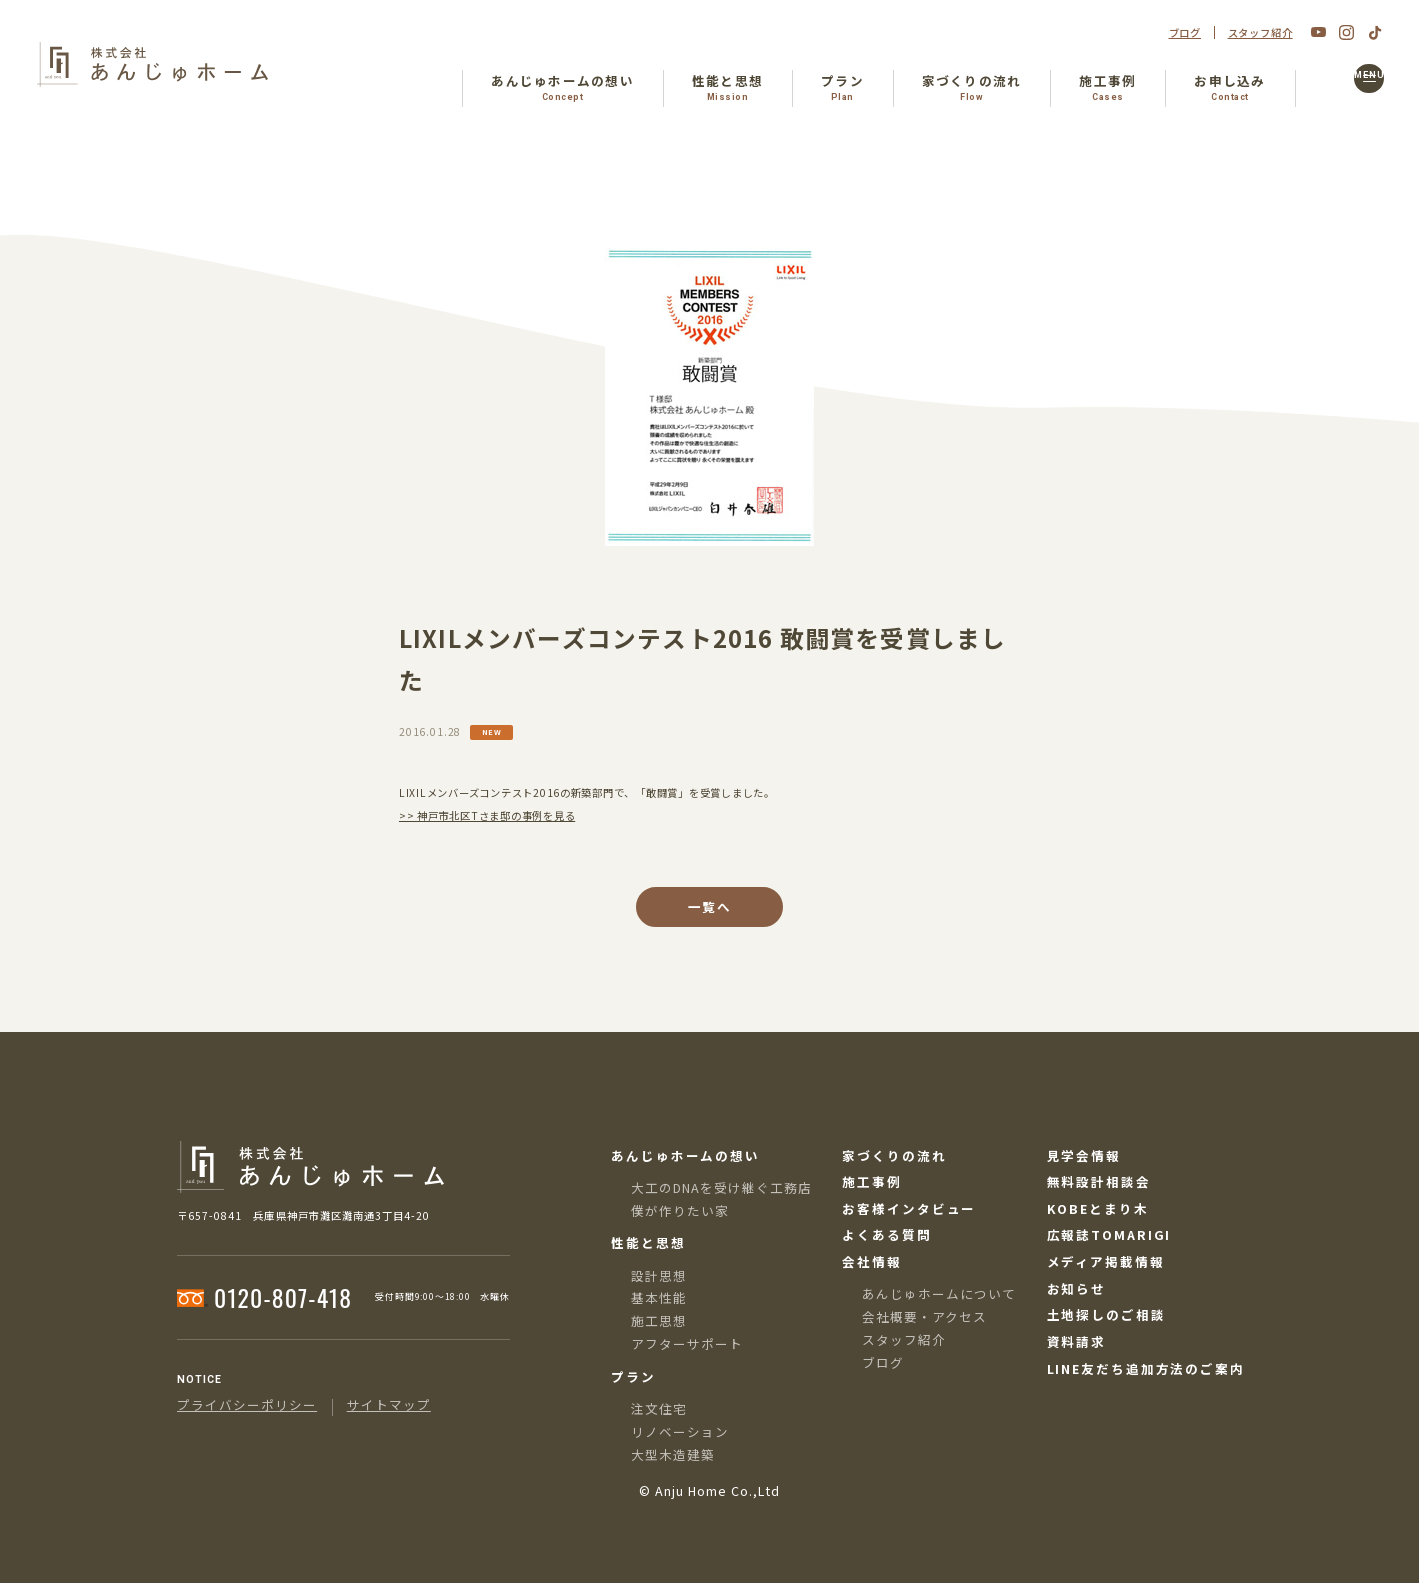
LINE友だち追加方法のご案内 (1146, 1369)
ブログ (1185, 33)
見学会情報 (1084, 1156)
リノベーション (680, 1431)
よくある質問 (886, 1235)
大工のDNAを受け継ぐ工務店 (721, 1187)
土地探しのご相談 (1106, 1315)
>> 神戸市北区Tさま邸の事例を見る (487, 815)
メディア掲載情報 (1106, 1262)
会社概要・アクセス (924, 1316)
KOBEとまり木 (1098, 1209)
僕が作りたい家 (680, 1210)
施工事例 (872, 1182)
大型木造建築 (673, 1454)
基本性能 (659, 1297)
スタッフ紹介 (1260, 33)
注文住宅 (659, 1408)
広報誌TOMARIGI (1109, 1235)
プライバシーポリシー (247, 1405)
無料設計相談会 (1099, 1182)
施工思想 (659, 1320)
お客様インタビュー (909, 1209)
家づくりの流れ (894, 1156)
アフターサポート (687, 1343)
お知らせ (1077, 1289)
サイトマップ (389, 1405)
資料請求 (1077, 1342)
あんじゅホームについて (939, 1293)
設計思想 (659, 1275)
